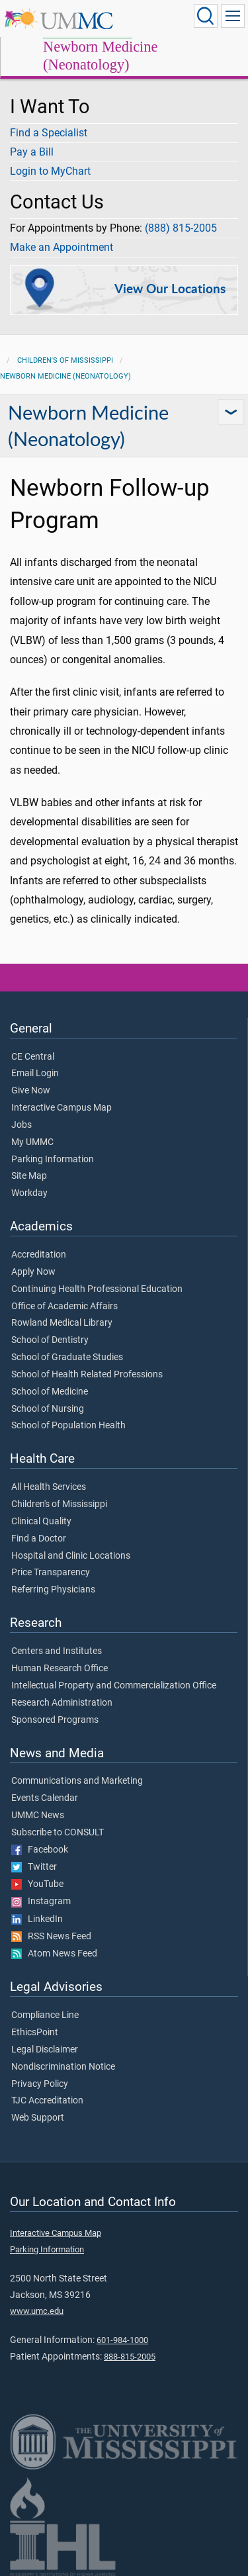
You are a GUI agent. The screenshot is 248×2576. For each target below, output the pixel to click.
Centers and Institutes (56, 1651)
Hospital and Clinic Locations (70, 1556)
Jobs (21, 1125)
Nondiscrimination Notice (63, 2067)
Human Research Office (59, 1668)
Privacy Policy (39, 2084)
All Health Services (48, 1487)
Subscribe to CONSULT (57, 1832)
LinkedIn (37, 1919)
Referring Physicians (53, 1590)
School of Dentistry (50, 1340)
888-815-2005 (129, 2357)
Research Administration (61, 1703)
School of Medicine (49, 1392)
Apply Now (33, 1272)
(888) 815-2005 (181, 228)
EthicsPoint (34, 2032)
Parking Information (52, 1159)
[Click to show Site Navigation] (233, 16)
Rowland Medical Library (61, 1323)
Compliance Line (45, 2015)
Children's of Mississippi (65, 360)
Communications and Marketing (77, 1781)
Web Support (37, 2118)
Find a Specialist (48, 132)
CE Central (32, 1057)
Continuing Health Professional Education (97, 1289)
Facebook (39, 1850)
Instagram (41, 1901)
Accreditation (38, 1255)
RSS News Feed (51, 1936)
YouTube (37, 1884)
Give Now (30, 1090)
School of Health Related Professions (87, 1374)
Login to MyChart (50, 171)
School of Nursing (47, 1409)
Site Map (29, 1176)
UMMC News (37, 1815)
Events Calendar (44, 1798)
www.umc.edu (36, 2311)
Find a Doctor (38, 1539)
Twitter (34, 1867)
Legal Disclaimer (44, 2050)
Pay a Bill (32, 152)
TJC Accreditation (47, 2100)
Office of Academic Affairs (64, 1306)
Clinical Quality (41, 1521)
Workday (29, 1193)
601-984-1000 (122, 2340)
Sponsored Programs (55, 1720)
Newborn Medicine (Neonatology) (100, 55)
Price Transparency (50, 1572)
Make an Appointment (61, 247)
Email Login (35, 1073)
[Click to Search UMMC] (206, 16)
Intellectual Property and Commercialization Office (113, 1685)
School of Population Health (68, 1425)
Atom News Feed (54, 1954)
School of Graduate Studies (67, 1357)
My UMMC (32, 1142)
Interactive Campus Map (61, 1108)
